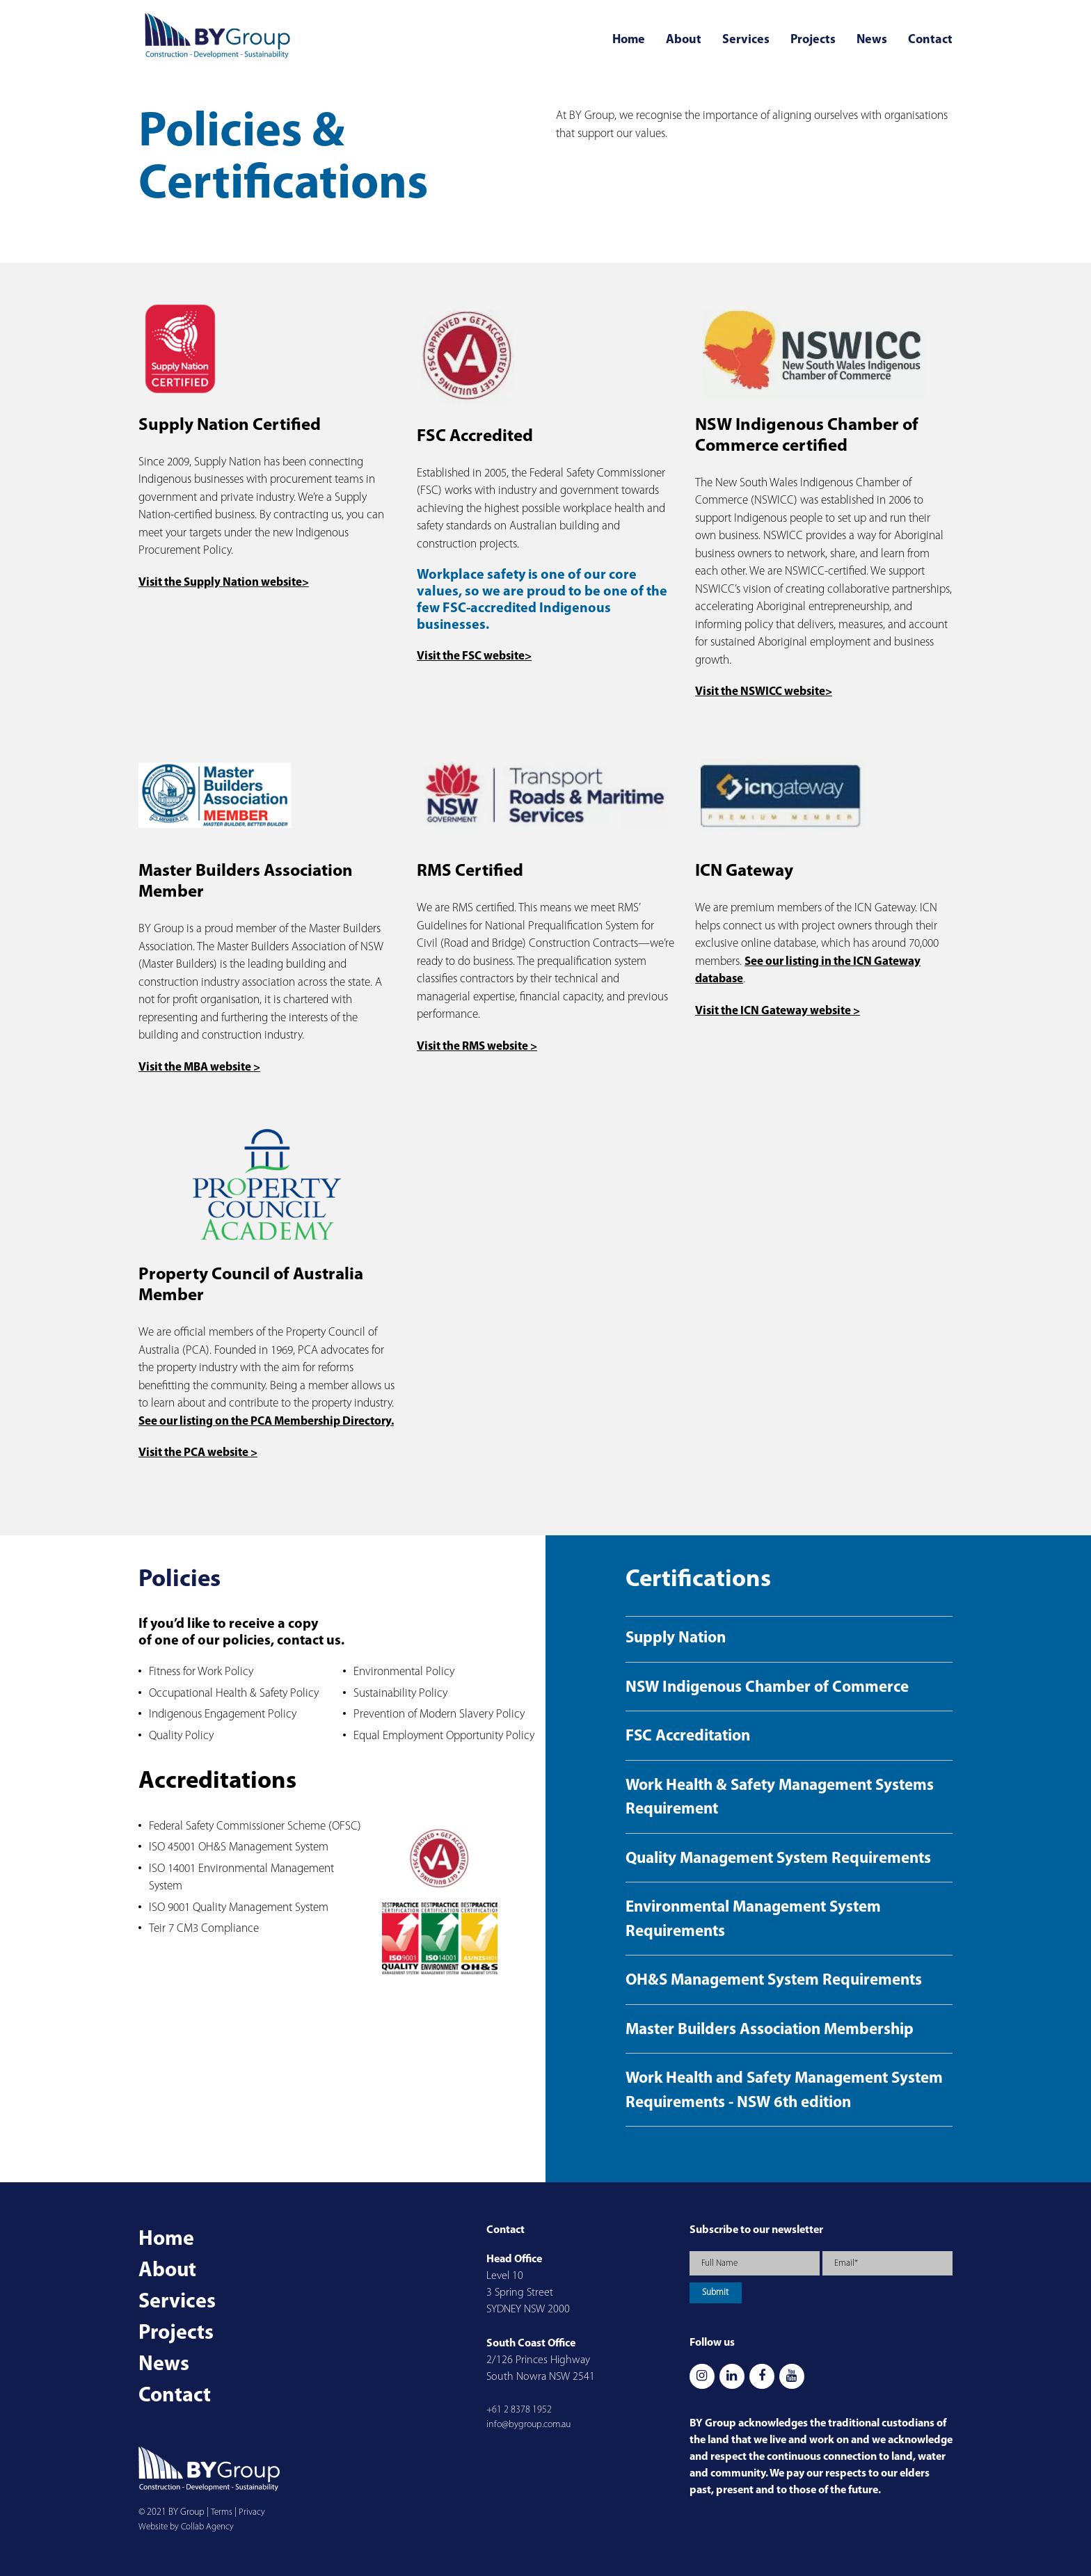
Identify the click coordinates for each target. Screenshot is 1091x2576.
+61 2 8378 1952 (519, 2410)
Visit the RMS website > (477, 1047)
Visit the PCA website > (197, 1453)
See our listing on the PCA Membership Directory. (266, 1421)
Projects (813, 40)
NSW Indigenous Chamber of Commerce (767, 1688)
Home (628, 40)
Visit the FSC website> (474, 656)
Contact (930, 40)
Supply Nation (676, 1639)
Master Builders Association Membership (770, 2030)
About (683, 40)
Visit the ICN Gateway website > (777, 1011)
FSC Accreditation (688, 1737)
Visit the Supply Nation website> (223, 583)
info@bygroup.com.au (528, 2424)
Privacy (252, 2512)
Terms (221, 2512)
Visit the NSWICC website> (763, 692)
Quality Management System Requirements (778, 1859)
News (872, 40)
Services (746, 40)
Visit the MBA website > (199, 1067)
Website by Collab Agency (186, 2526)
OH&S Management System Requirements (774, 1981)
